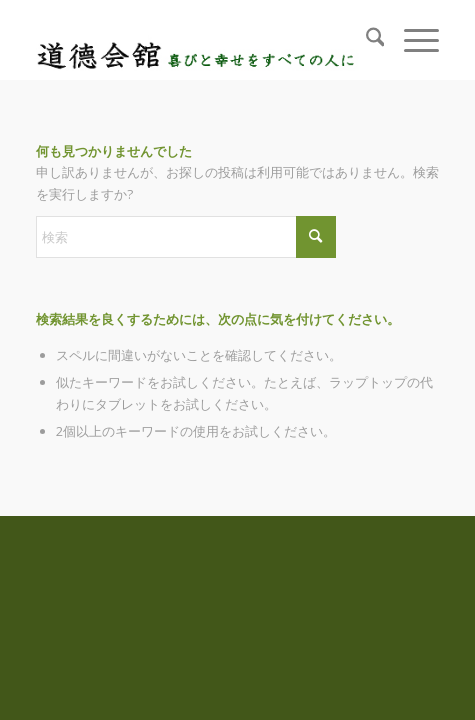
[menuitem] (365, 40)
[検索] (365, 40)
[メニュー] (411, 40)
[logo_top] (197, 40)
